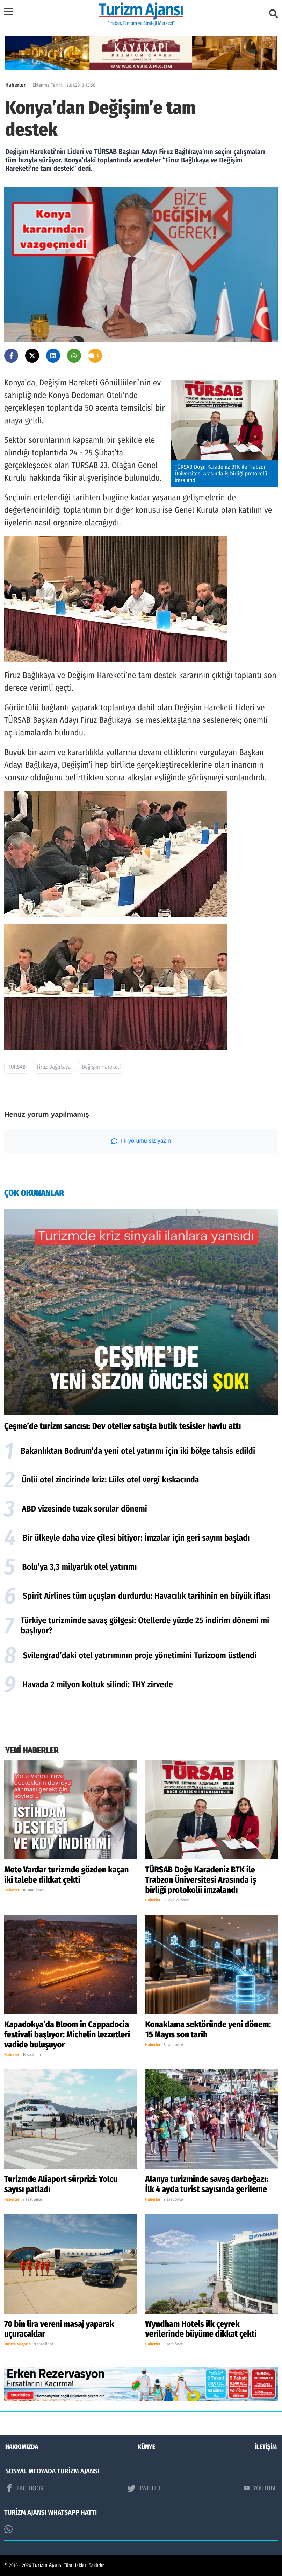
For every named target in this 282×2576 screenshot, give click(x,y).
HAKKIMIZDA (21, 2447)
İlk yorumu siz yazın (141, 1141)
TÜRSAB (17, 1067)
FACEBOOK (24, 2488)
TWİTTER (143, 2488)
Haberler (15, 85)
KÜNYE (146, 2447)
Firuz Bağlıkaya (54, 1067)
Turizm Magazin (17, 2344)
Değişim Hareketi (101, 1067)
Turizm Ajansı (47, 2565)
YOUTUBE (260, 2488)
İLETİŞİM (266, 2447)
